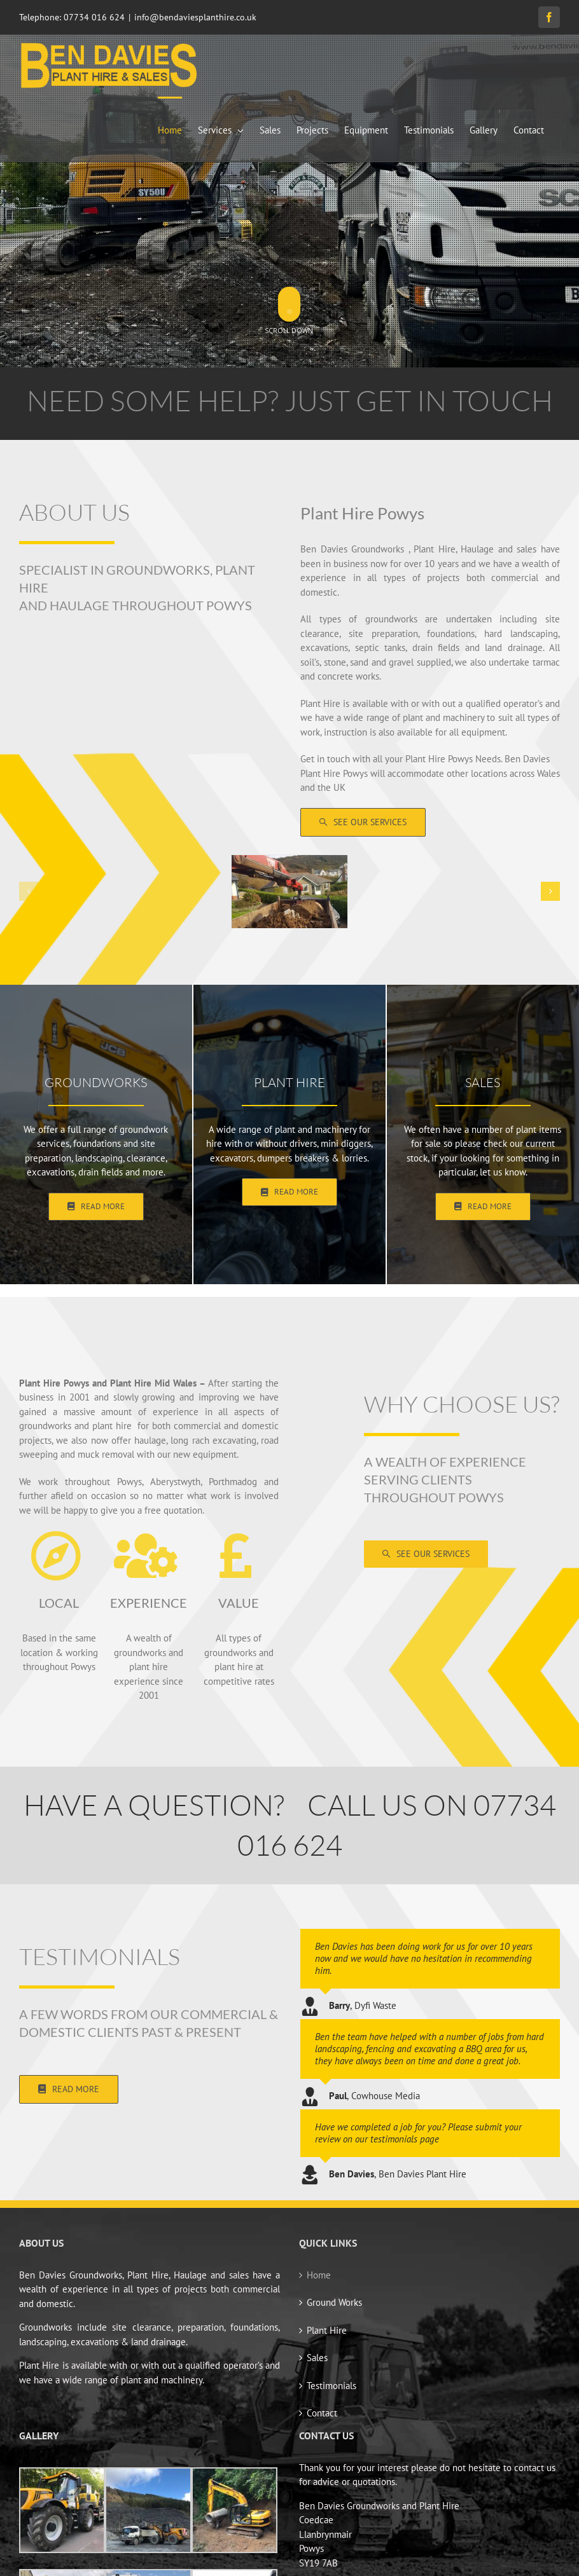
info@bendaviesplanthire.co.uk (195, 17)
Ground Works (334, 2302)
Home (319, 2275)
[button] (28, 891)
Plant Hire (327, 2330)
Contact (322, 2413)
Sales (317, 2358)
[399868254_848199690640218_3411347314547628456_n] (289, 861)
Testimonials (331, 2386)
